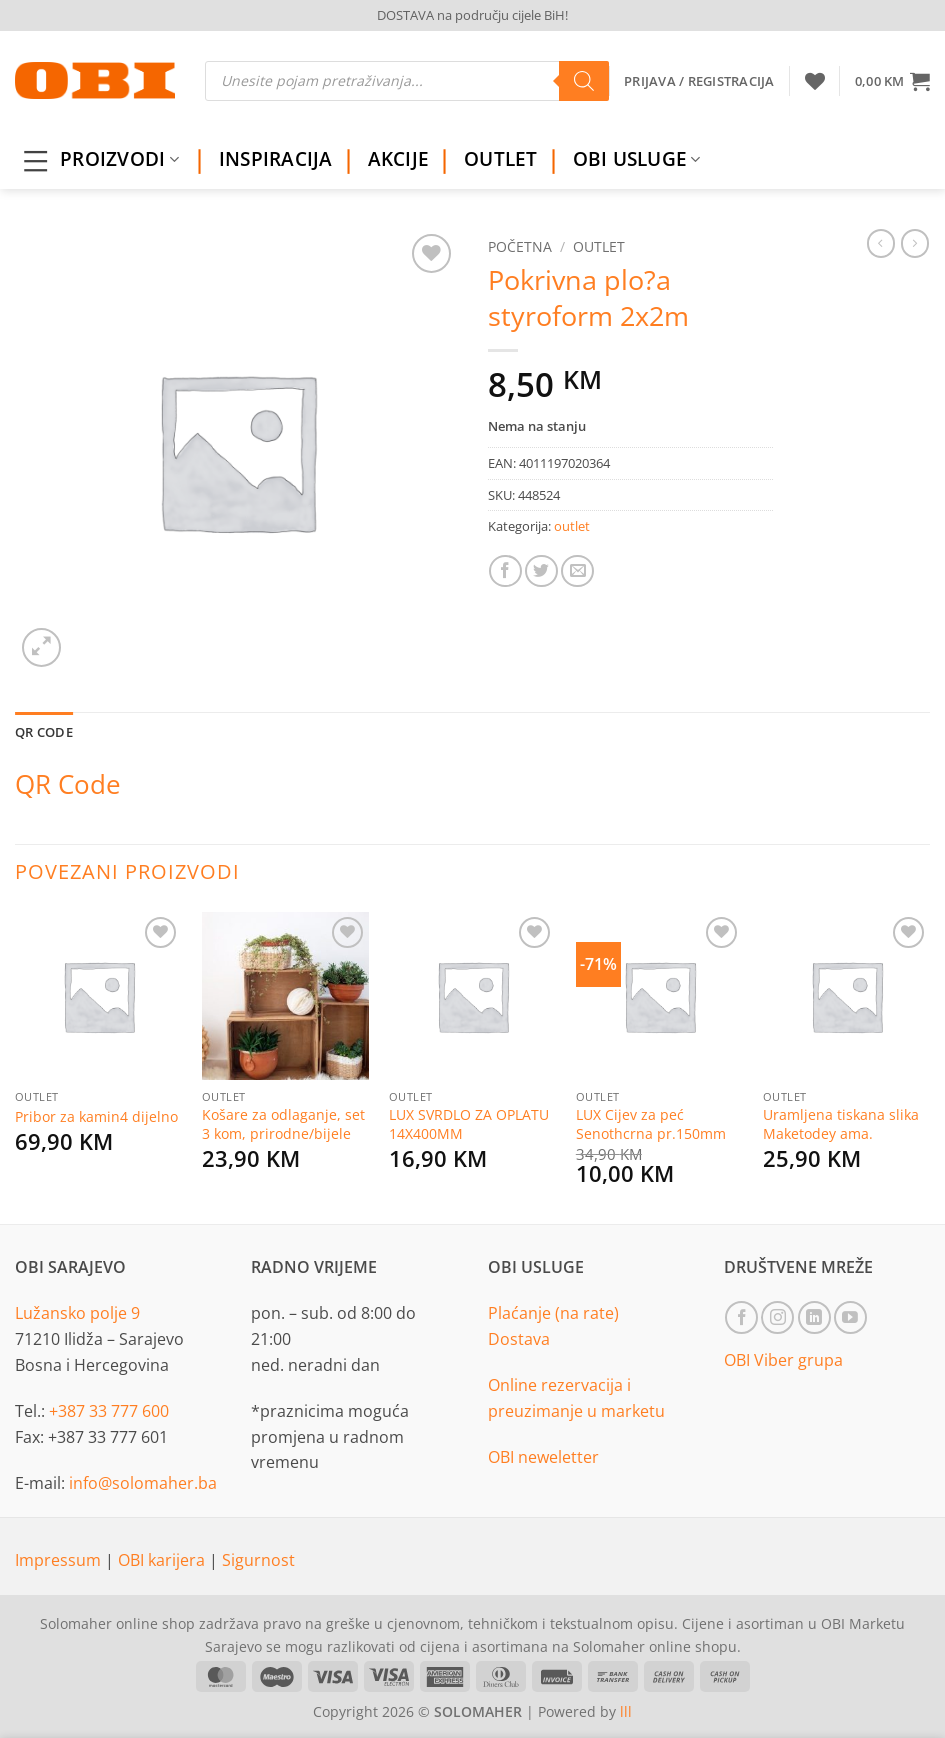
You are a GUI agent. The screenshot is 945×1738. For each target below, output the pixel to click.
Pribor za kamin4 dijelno (96, 1117)
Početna (520, 246)
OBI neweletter (543, 1457)
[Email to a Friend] (577, 571)
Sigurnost (258, 1560)
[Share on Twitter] (541, 571)
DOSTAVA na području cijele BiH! (472, 15)
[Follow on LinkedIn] (814, 1317)
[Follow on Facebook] (741, 1317)
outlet (599, 246)
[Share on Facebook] (505, 571)
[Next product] (881, 243)
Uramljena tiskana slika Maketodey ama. (841, 1124)
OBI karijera (163, 1560)
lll (626, 1711)
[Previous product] (915, 243)
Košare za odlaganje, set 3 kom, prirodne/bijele (283, 1124)
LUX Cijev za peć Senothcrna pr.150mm (651, 1124)
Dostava (519, 1339)
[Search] (584, 81)
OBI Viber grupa (783, 1360)
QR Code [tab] (44, 732)
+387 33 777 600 (109, 1411)
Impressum (60, 1560)
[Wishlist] (815, 81)
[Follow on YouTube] (850, 1317)
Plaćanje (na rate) (553, 1313)
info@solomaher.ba (143, 1483)
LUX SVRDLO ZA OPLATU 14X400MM (469, 1124)
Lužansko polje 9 (77, 1313)
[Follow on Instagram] (777, 1317)
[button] (892, 81)
